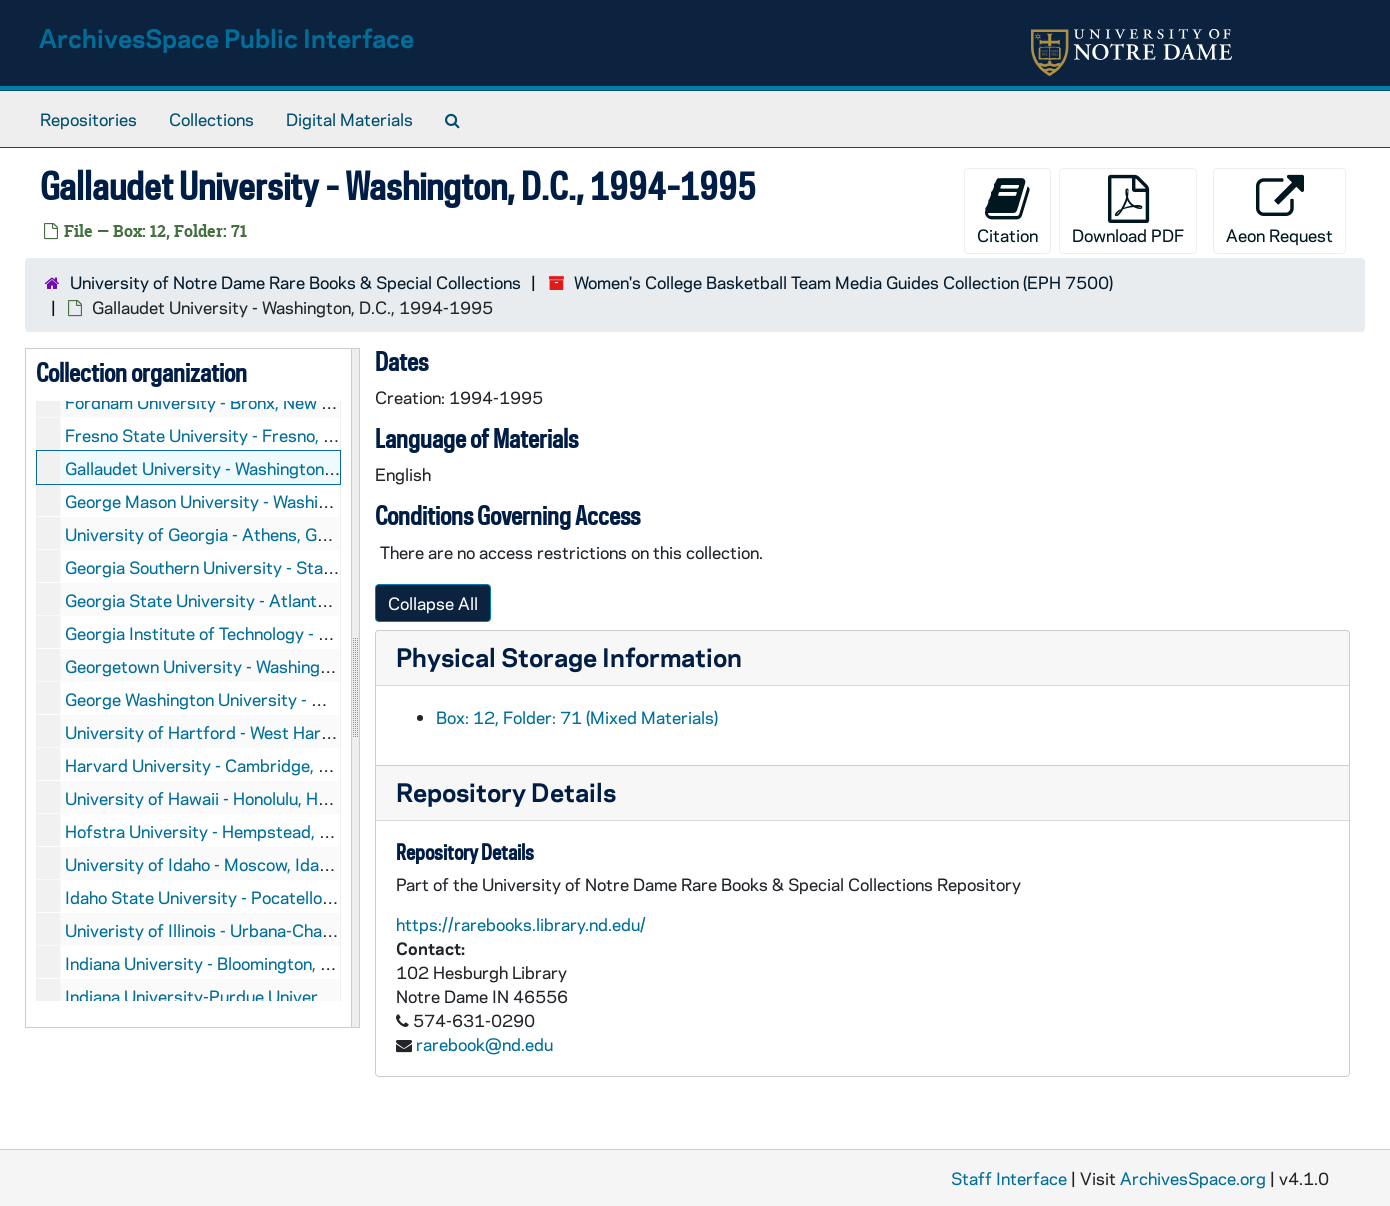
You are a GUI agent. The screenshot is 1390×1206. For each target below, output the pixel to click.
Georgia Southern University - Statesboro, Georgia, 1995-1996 (309, 567)
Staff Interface (1009, 1178)
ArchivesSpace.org (1193, 1178)
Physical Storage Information (569, 656)
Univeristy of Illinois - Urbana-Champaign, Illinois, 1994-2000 (300, 930)
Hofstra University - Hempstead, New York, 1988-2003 (279, 831)
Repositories (88, 119)
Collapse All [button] (433, 603)
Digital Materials (349, 119)
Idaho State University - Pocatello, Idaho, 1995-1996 (269, 897)
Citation (1007, 210)
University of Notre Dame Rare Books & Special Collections (295, 282)
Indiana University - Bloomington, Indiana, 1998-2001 (271, 963)
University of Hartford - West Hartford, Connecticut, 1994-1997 (314, 732)
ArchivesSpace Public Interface (226, 37)
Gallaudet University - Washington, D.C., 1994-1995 (265, 468)
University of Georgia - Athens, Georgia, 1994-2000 (266, 534)
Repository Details (506, 791)
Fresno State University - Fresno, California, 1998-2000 (282, 435)
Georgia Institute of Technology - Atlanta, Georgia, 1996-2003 (305, 633)
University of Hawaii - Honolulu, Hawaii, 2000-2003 (262, 798)
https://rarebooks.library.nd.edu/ (521, 924)
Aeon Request (1279, 210)
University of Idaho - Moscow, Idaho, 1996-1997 (252, 864)
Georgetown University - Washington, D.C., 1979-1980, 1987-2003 (327, 666)
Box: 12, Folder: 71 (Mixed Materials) (577, 717)
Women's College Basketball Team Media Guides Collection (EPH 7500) (843, 282)
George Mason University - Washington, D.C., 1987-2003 (284, 501)
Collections (211, 119)
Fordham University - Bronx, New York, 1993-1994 (261, 402)
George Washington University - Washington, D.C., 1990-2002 (303, 699)
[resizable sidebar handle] (355, 688)
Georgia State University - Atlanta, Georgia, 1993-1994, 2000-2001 (331, 600)
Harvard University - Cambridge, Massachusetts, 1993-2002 (302, 765)
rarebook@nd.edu (484, 1044)
